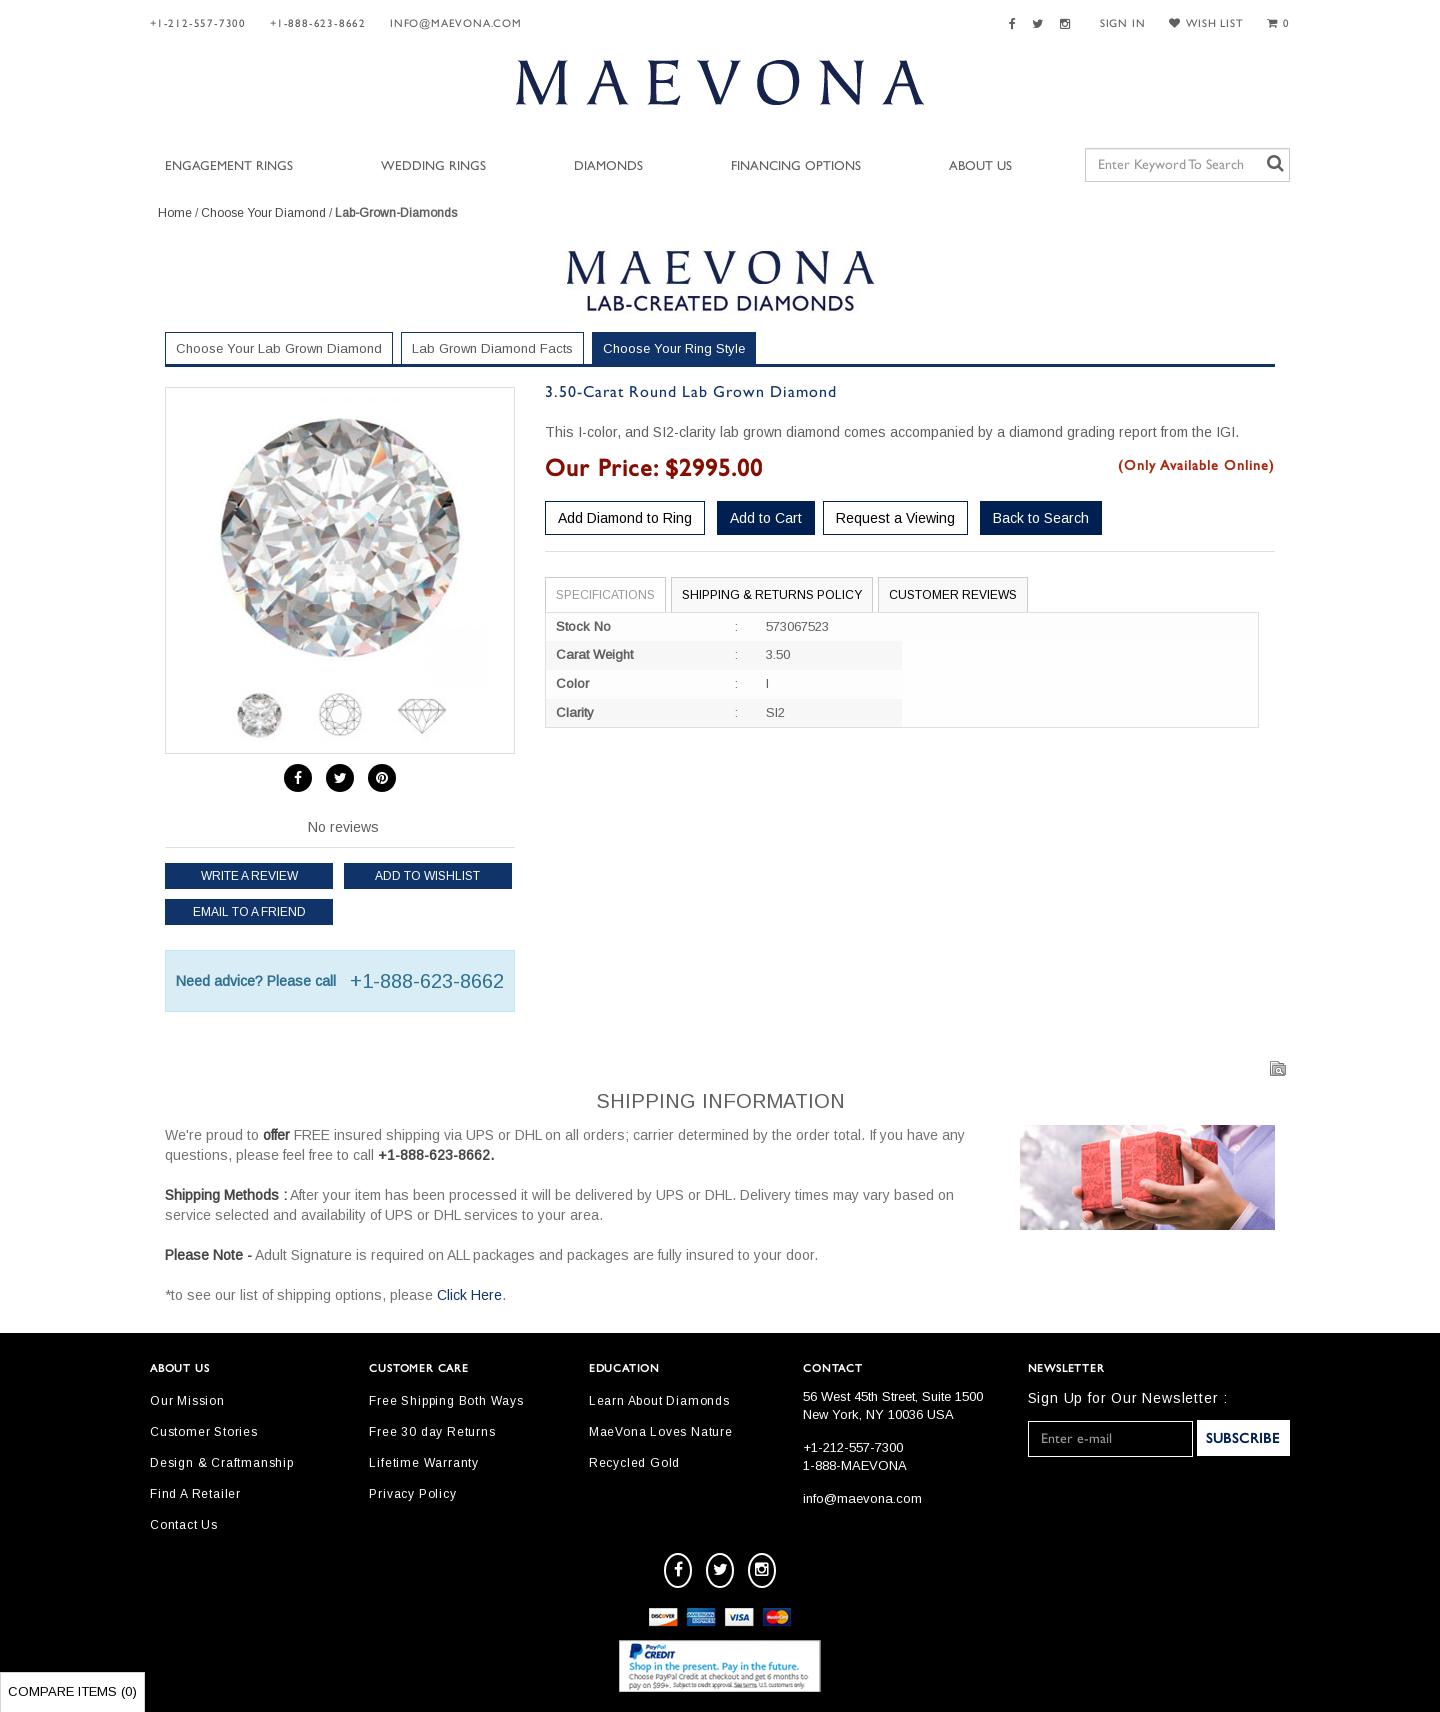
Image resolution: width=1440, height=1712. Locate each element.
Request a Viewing (895, 518)
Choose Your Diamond (263, 213)
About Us (980, 166)
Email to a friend (249, 912)
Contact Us (184, 1525)
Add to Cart (766, 518)
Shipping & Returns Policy (772, 595)
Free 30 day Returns (432, 1432)
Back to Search (1041, 518)
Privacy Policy (412, 1494)
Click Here (469, 1295)
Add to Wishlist (427, 876)
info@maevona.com (456, 23)
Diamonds (608, 166)
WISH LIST (1206, 23)
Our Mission (187, 1401)
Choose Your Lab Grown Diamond (279, 348)
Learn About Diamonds (659, 1401)
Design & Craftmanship (222, 1463)
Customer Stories (204, 1432)
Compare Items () (72, 1691)
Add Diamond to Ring (625, 518)
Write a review (249, 876)
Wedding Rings (433, 166)
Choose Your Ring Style (674, 348)
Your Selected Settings (1143, 352)
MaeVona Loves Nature (661, 1432)
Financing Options (796, 166)
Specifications (605, 595)
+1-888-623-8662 (318, 23)
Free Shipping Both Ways (446, 1401)
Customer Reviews (953, 595)
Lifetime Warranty (424, 1463)
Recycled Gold (634, 1463)
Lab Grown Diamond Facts (492, 348)
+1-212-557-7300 (198, 23)
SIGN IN (1123, 23)
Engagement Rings (229, 166)
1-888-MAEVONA (855, 1465)
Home (175, 213)
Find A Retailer (195, 1494)
